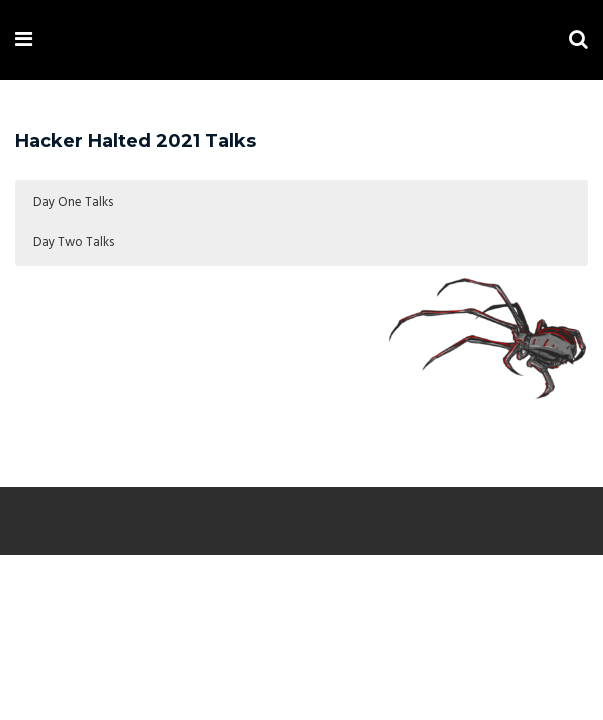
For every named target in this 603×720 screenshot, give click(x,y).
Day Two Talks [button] (73, 242)
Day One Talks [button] (73, 202)
